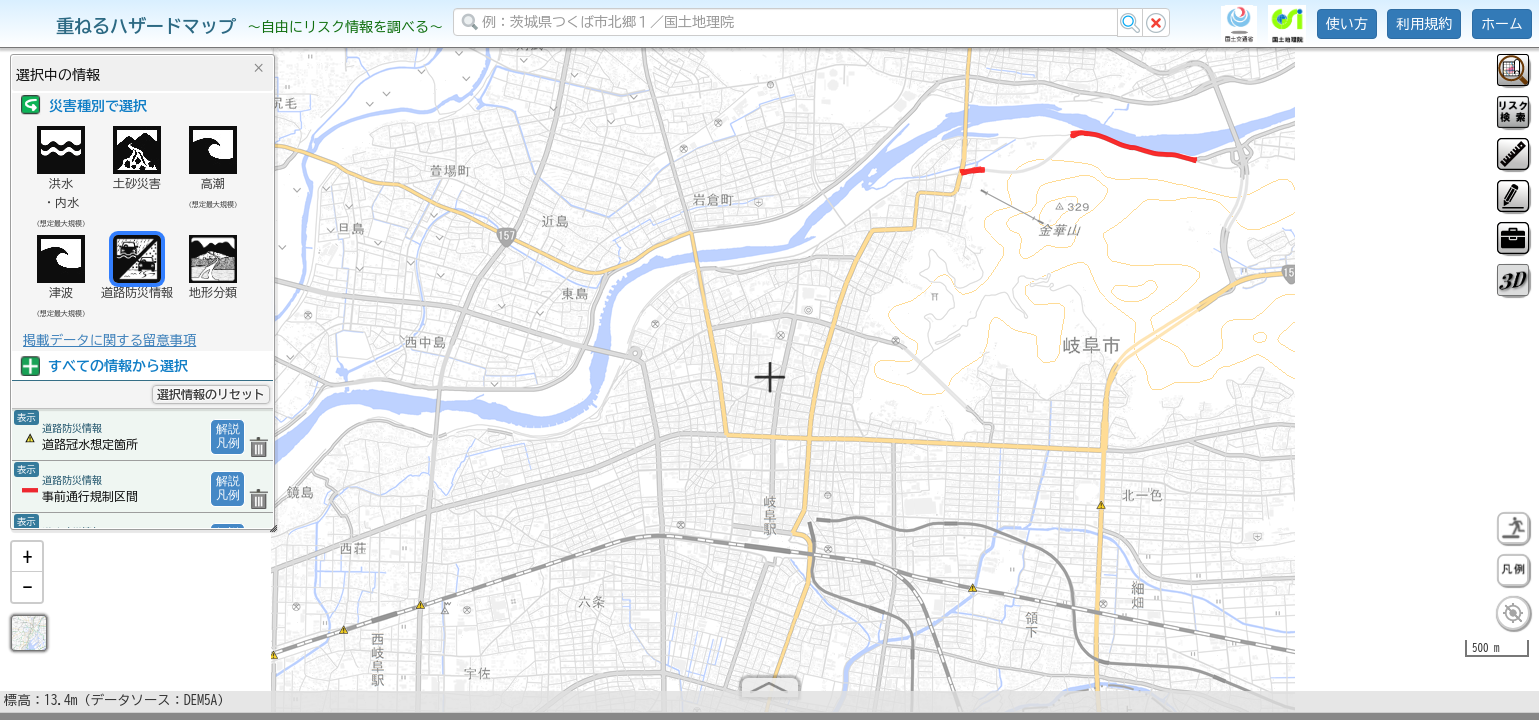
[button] (27, 565)
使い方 (1347, 24)
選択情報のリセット (211, 394)
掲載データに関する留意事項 (109, 340)
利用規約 (1424, 24)
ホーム (1502, 24)
